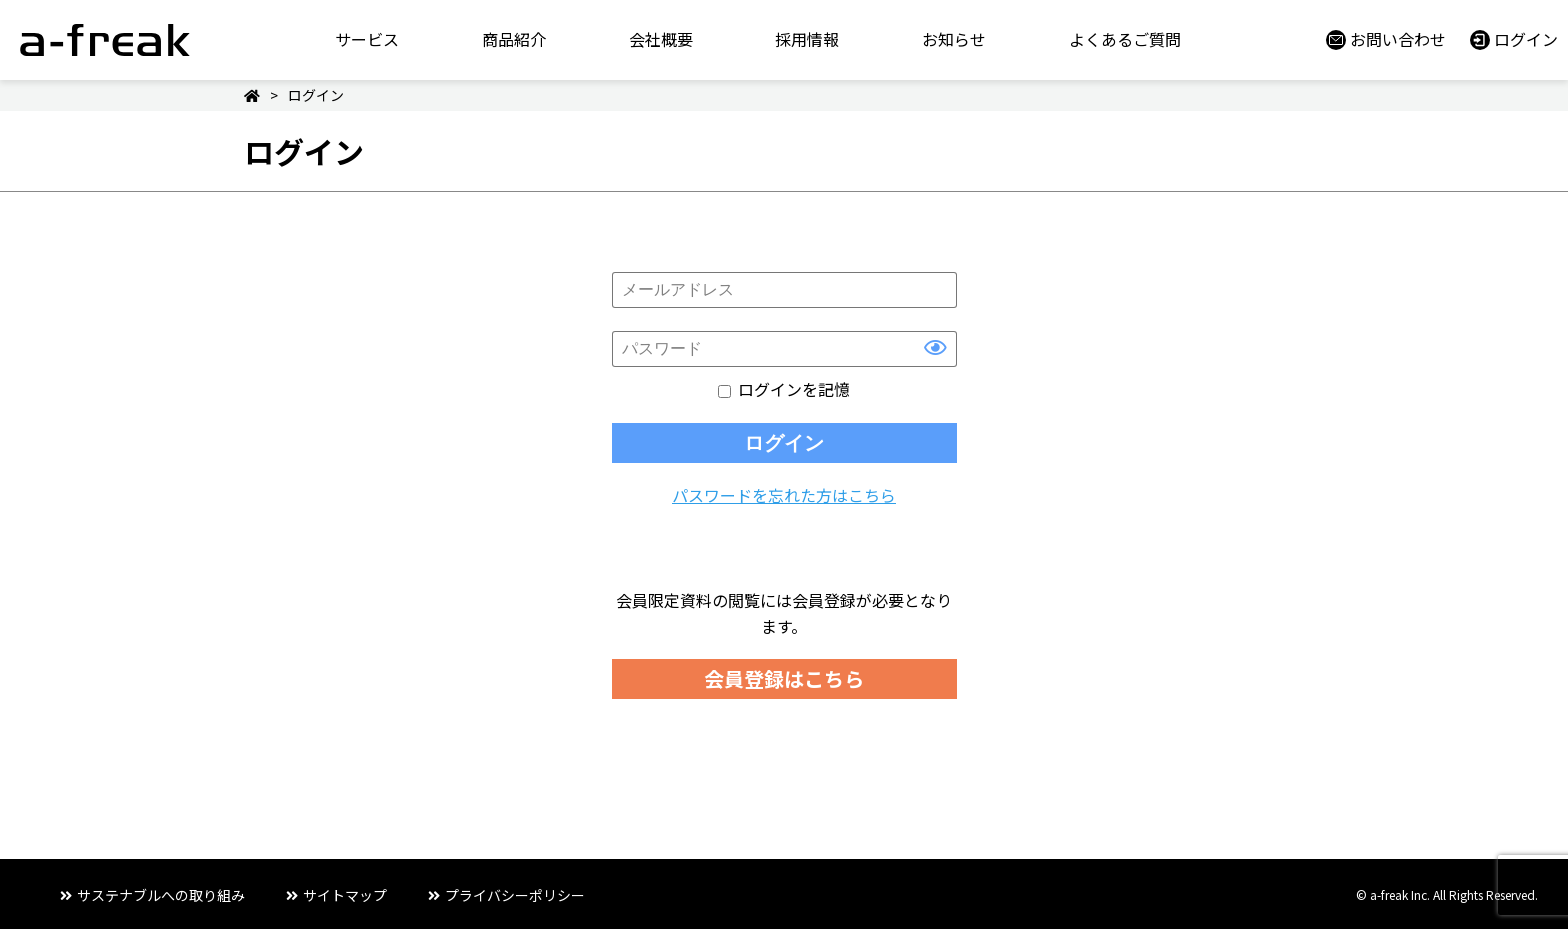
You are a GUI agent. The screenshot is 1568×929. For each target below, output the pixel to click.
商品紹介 (514, 39)
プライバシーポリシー (515, 895)
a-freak (105, 40)
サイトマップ (345, 895)
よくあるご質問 (1125, 39)
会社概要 (661, 39)
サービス (367, 39)
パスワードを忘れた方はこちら (784, 495)
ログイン (1526, 39)
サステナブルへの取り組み (161, 895)
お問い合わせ (1398, 39)
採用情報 (807, 39)
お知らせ (954, 39)
